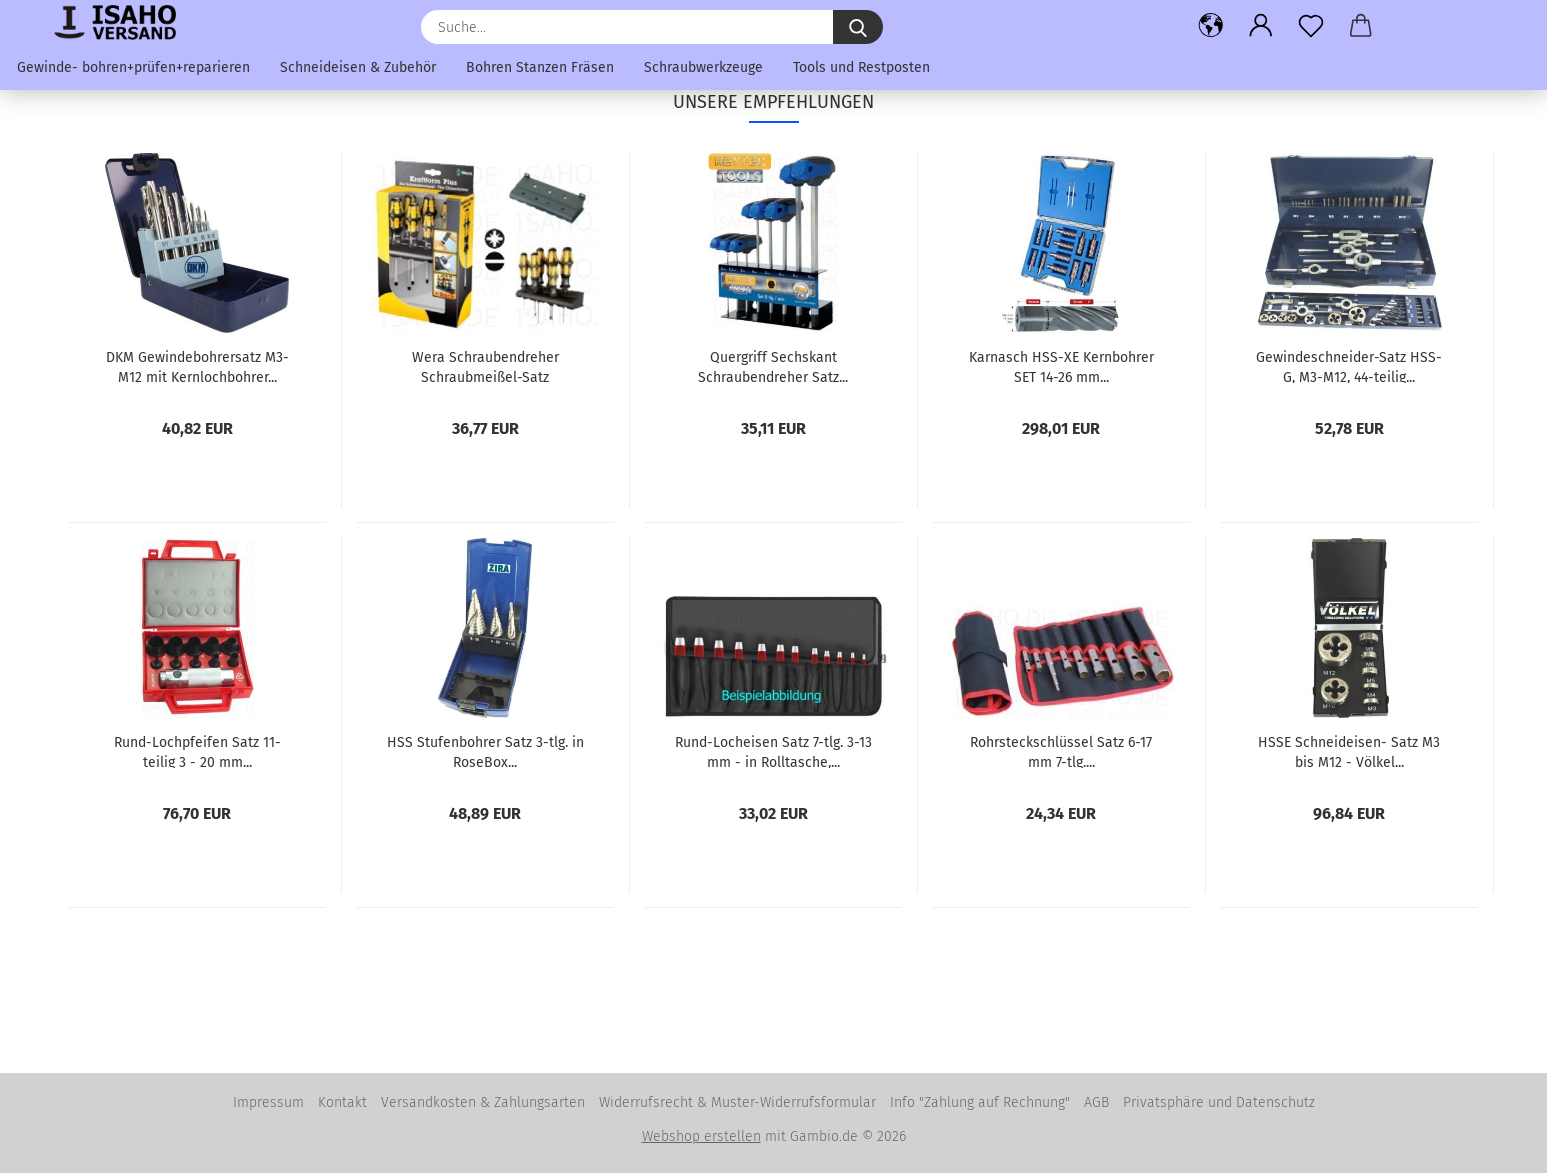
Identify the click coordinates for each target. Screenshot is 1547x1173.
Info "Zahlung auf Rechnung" (980, 1102)
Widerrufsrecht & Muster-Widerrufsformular (737, 1102)
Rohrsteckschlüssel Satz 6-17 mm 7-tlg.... (1061, 751)
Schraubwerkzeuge (703, 67)
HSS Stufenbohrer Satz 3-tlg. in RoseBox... (485, 751)
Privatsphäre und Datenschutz (1219, 1102)
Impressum (268, 1102)
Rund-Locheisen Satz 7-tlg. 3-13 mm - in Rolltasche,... (773, 751)
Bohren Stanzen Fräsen (540, 67)
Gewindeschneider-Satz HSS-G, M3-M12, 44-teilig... (1349, 366)
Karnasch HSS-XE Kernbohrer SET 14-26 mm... (1061, 366)
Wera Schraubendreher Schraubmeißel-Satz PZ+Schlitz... (485, 366)
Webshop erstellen (701, 1136)
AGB (1096, 1102)
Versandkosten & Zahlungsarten (483, 1102)
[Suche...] (858, 27)
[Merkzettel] (1311, 25)
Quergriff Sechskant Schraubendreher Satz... (773, 366)
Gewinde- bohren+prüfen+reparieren (133, 67)
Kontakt (342, 1102)
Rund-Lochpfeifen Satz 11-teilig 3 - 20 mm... (197, 751)
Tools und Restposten (861, 67)
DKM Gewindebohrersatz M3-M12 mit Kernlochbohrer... (197, 366)
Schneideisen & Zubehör (358, 67)
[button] (1211, 25)
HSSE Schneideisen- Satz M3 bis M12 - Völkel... (1349, 751)
